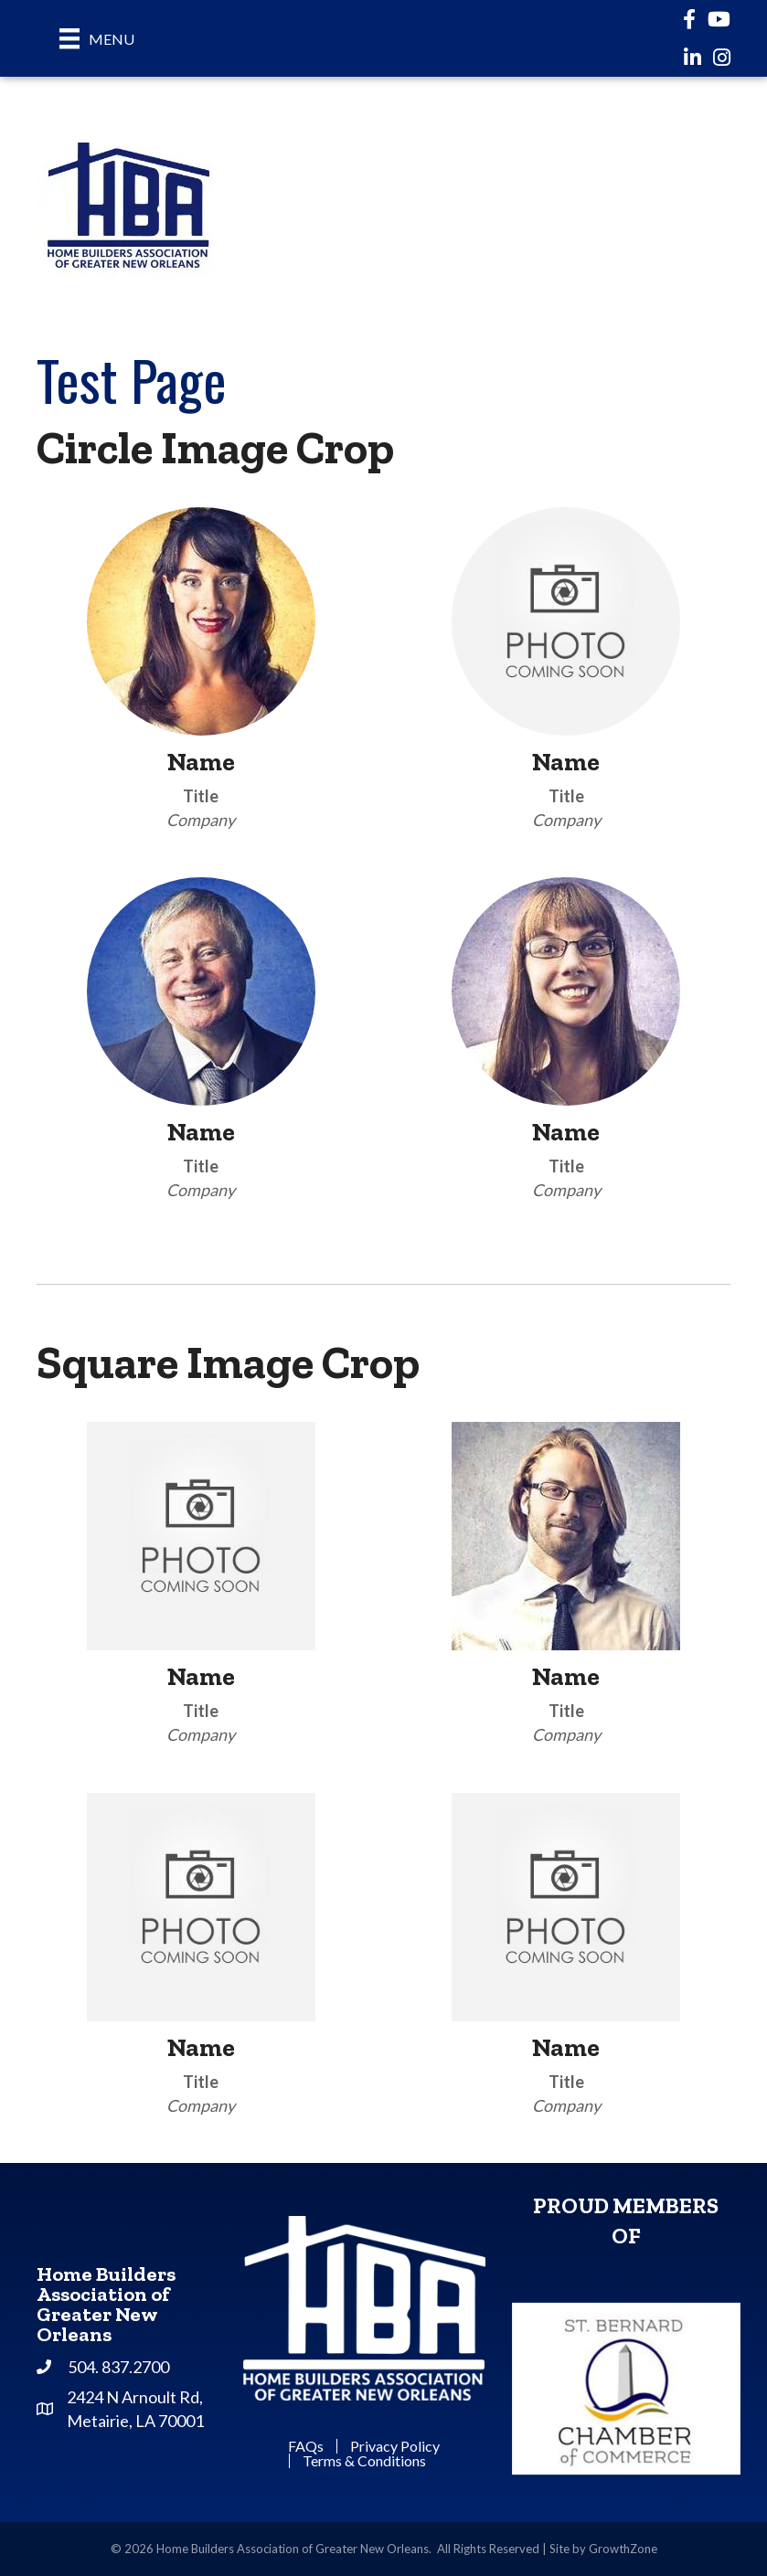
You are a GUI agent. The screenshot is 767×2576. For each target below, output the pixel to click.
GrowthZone (623, 2548)
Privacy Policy (395, 2446)
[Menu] (97, 38)
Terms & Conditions (364, 2461)
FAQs (306, 2446)
